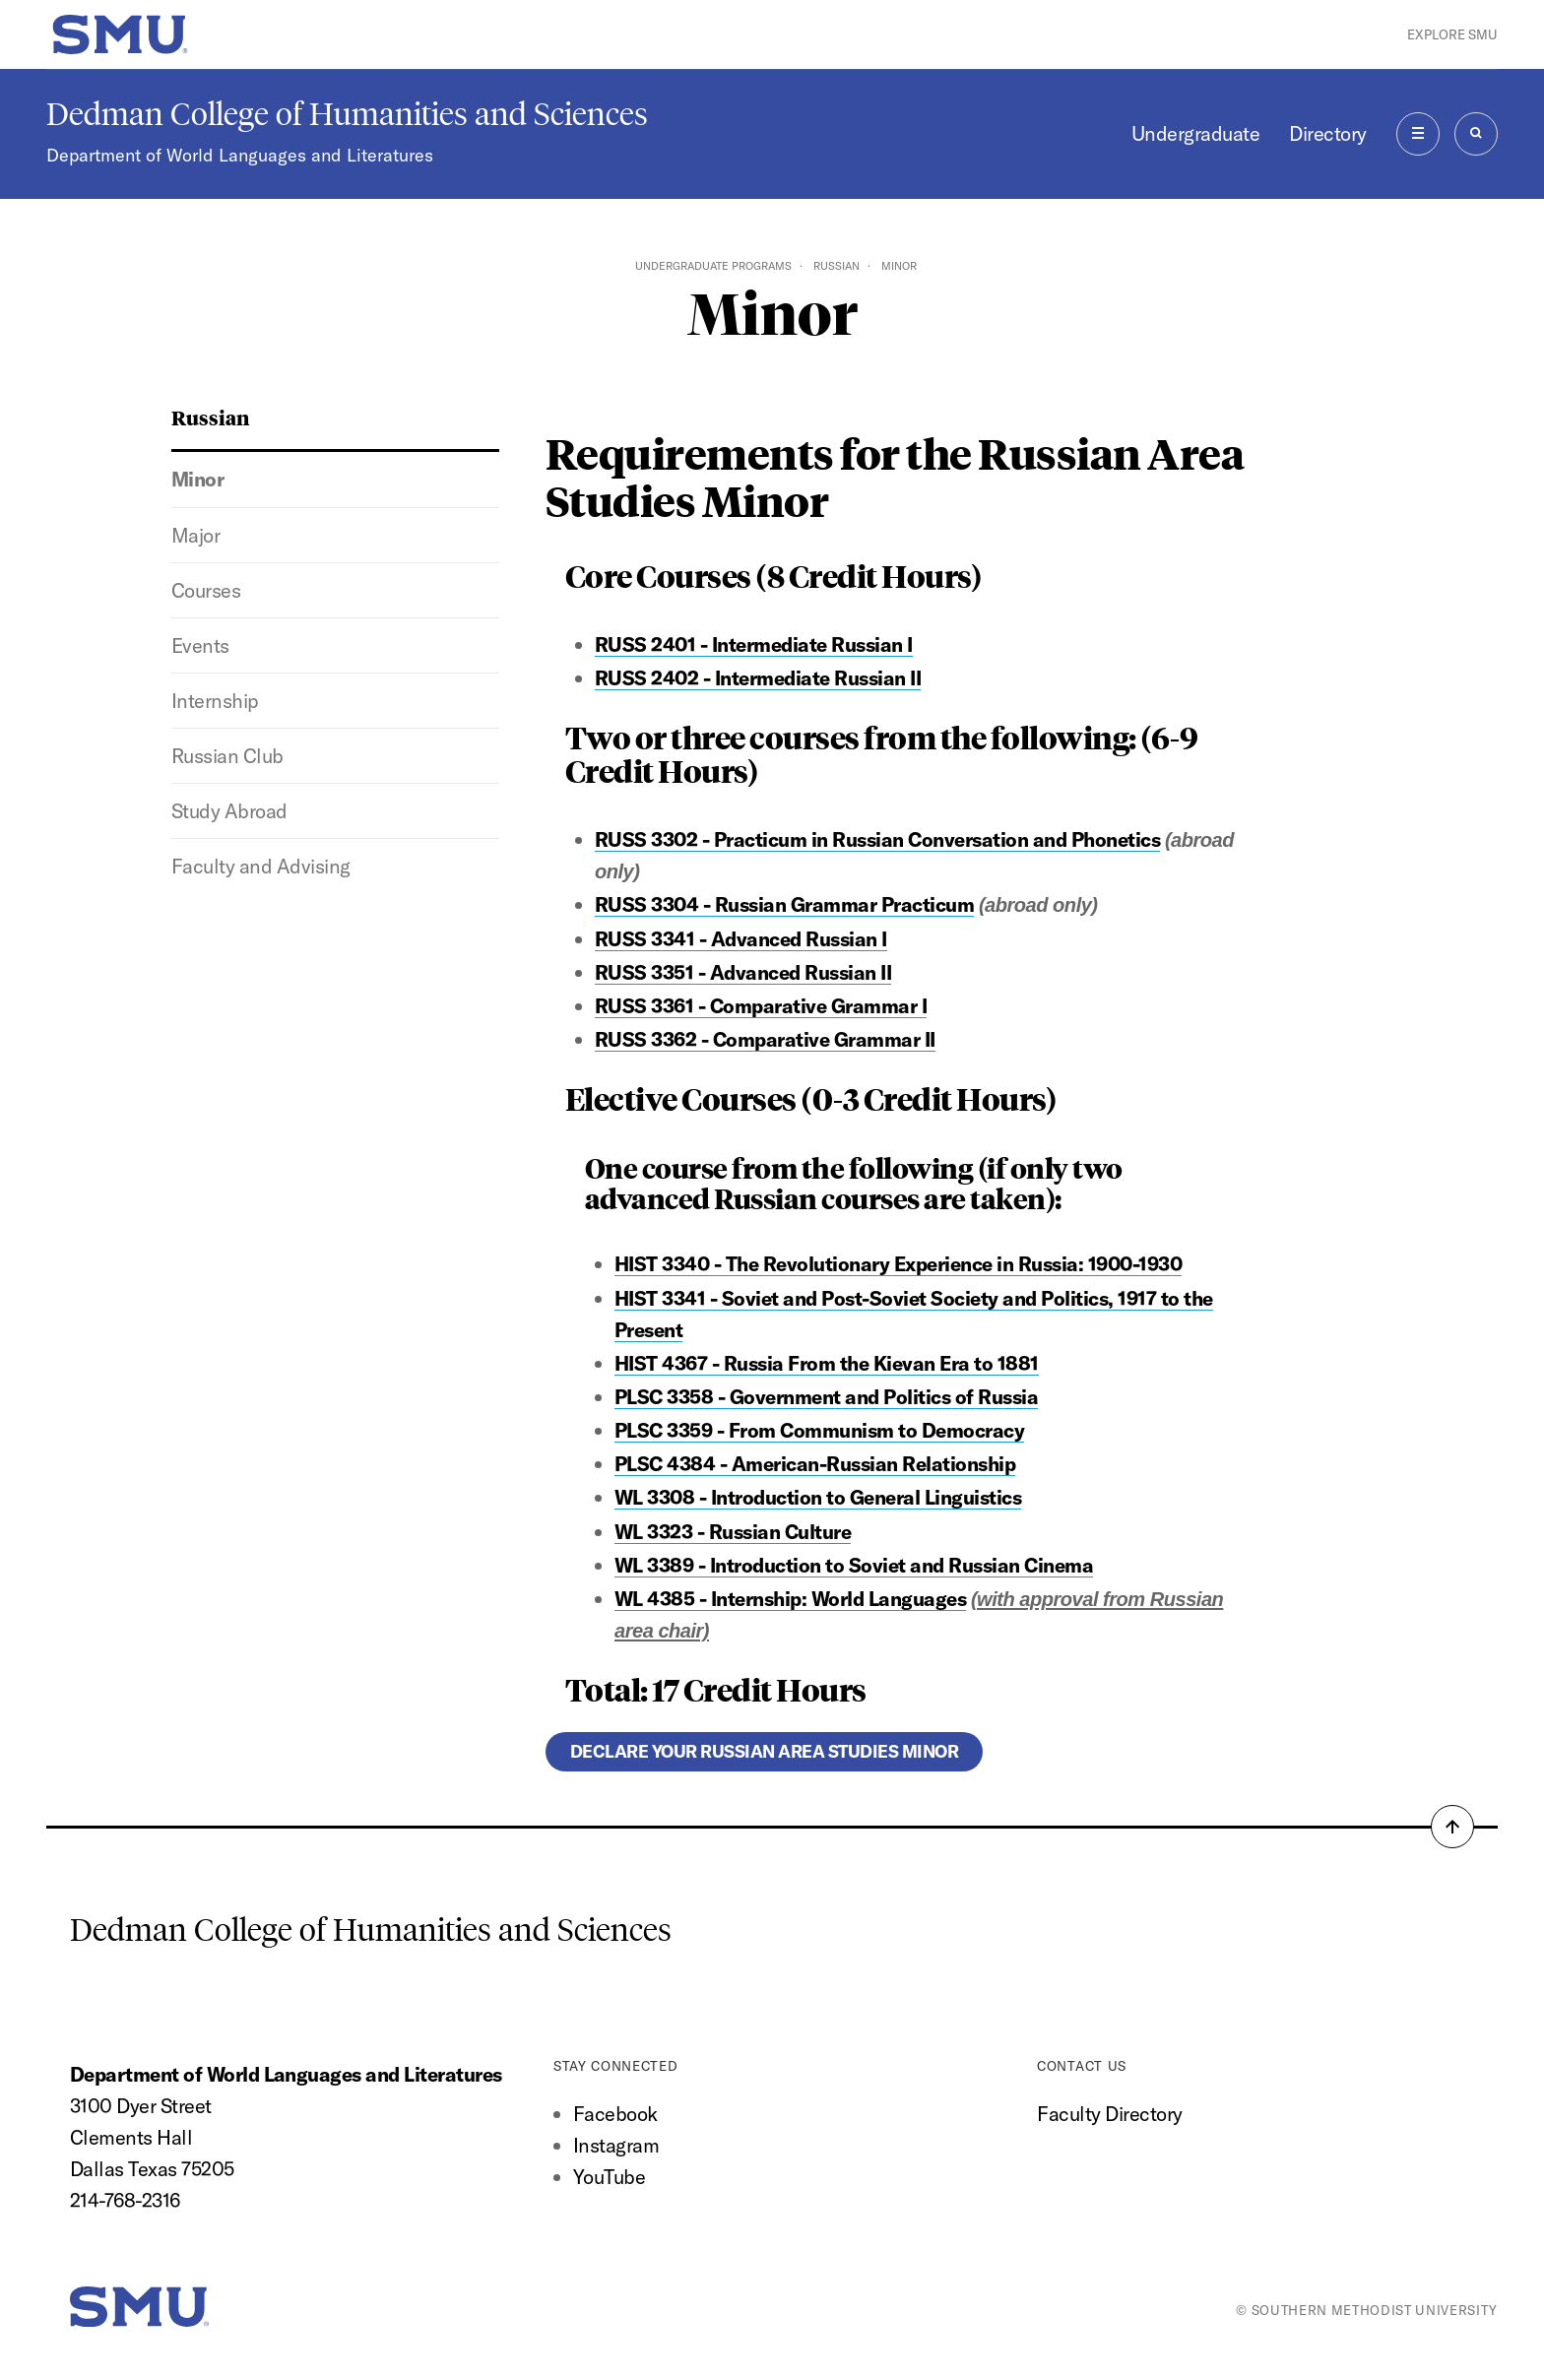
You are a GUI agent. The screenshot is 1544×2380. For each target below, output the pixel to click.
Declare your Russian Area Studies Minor (764, 1751)
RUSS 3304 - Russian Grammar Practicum (784, 904)
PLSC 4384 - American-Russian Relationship (814, 1463)
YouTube (609, 2176)
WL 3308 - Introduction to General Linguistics (817, 1497)
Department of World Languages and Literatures (239, 155)
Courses (205, 590)
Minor (198, 479)
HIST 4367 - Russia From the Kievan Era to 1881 (826, 1363)
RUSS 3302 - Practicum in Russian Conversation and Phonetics (877, 839)
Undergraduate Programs (713, 266)
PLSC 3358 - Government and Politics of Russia (826, 1396)
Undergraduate (1195, 133)
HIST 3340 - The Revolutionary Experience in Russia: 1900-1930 (898, 1264)
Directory (1327, 133)
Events (200, 645)
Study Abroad (229, 811)
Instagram (616, 2145)
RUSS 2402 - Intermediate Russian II (758, 678)
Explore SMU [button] (1452, 34)
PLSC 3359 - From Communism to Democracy (819, 1430)
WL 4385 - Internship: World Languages (790, 1598)
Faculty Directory (1109, 2113)
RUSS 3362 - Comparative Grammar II (765, 1039)
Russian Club (227, 755)
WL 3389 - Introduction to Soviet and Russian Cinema (853, 1565)
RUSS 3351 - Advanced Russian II (743, 972)
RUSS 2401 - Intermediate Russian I (754, 644)
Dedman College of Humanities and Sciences (347, 114)
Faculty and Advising (261, 866)
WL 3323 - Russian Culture (732, 1531)
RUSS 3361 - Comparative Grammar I (761, 1006)
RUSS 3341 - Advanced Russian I (741, 939)
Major (196, 535)
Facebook (615, 2113)
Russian (836, 266)
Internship (215, 700)
